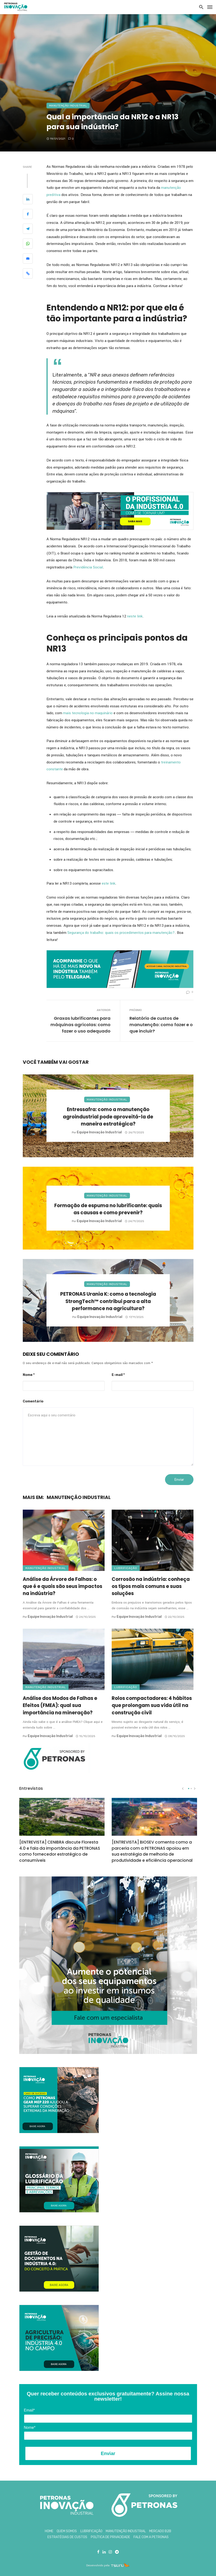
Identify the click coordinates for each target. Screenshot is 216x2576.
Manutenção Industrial (68, 105)
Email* (29, 2410)
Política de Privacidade (110, 2537)
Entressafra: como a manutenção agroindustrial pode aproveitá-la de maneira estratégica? (108, 1116)
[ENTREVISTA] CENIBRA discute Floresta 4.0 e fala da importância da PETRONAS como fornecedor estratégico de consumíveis (59, 1851)
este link (108, 883)
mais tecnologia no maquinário (88, 713)
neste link (134, 616)
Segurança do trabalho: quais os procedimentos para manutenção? (121, 932)
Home (49, 2531)
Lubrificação (125, 1568)
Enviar (108, 2453)
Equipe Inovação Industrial (99, 1132)
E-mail (118, 1375)
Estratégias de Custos (67, 2537)
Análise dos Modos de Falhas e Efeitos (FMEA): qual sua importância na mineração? (60, 1705)
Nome (29, 1375)
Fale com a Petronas (151, 2537)
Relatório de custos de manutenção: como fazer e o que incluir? (161, 1024)
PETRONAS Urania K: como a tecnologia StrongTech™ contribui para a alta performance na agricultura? (108, 1301)
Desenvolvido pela (98, 2565)
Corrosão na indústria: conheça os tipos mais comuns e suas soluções (151, 1586)
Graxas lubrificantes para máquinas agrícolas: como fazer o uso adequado (80, 1024)
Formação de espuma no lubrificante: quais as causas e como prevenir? (108, 1209)
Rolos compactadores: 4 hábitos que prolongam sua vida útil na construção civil (152, 1705)
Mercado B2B (160, 2531)
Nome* (30, 2427)
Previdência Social (88, 567)
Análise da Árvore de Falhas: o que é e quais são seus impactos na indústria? (62, 1586)
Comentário (33, 1401)
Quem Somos (67, 2531)
